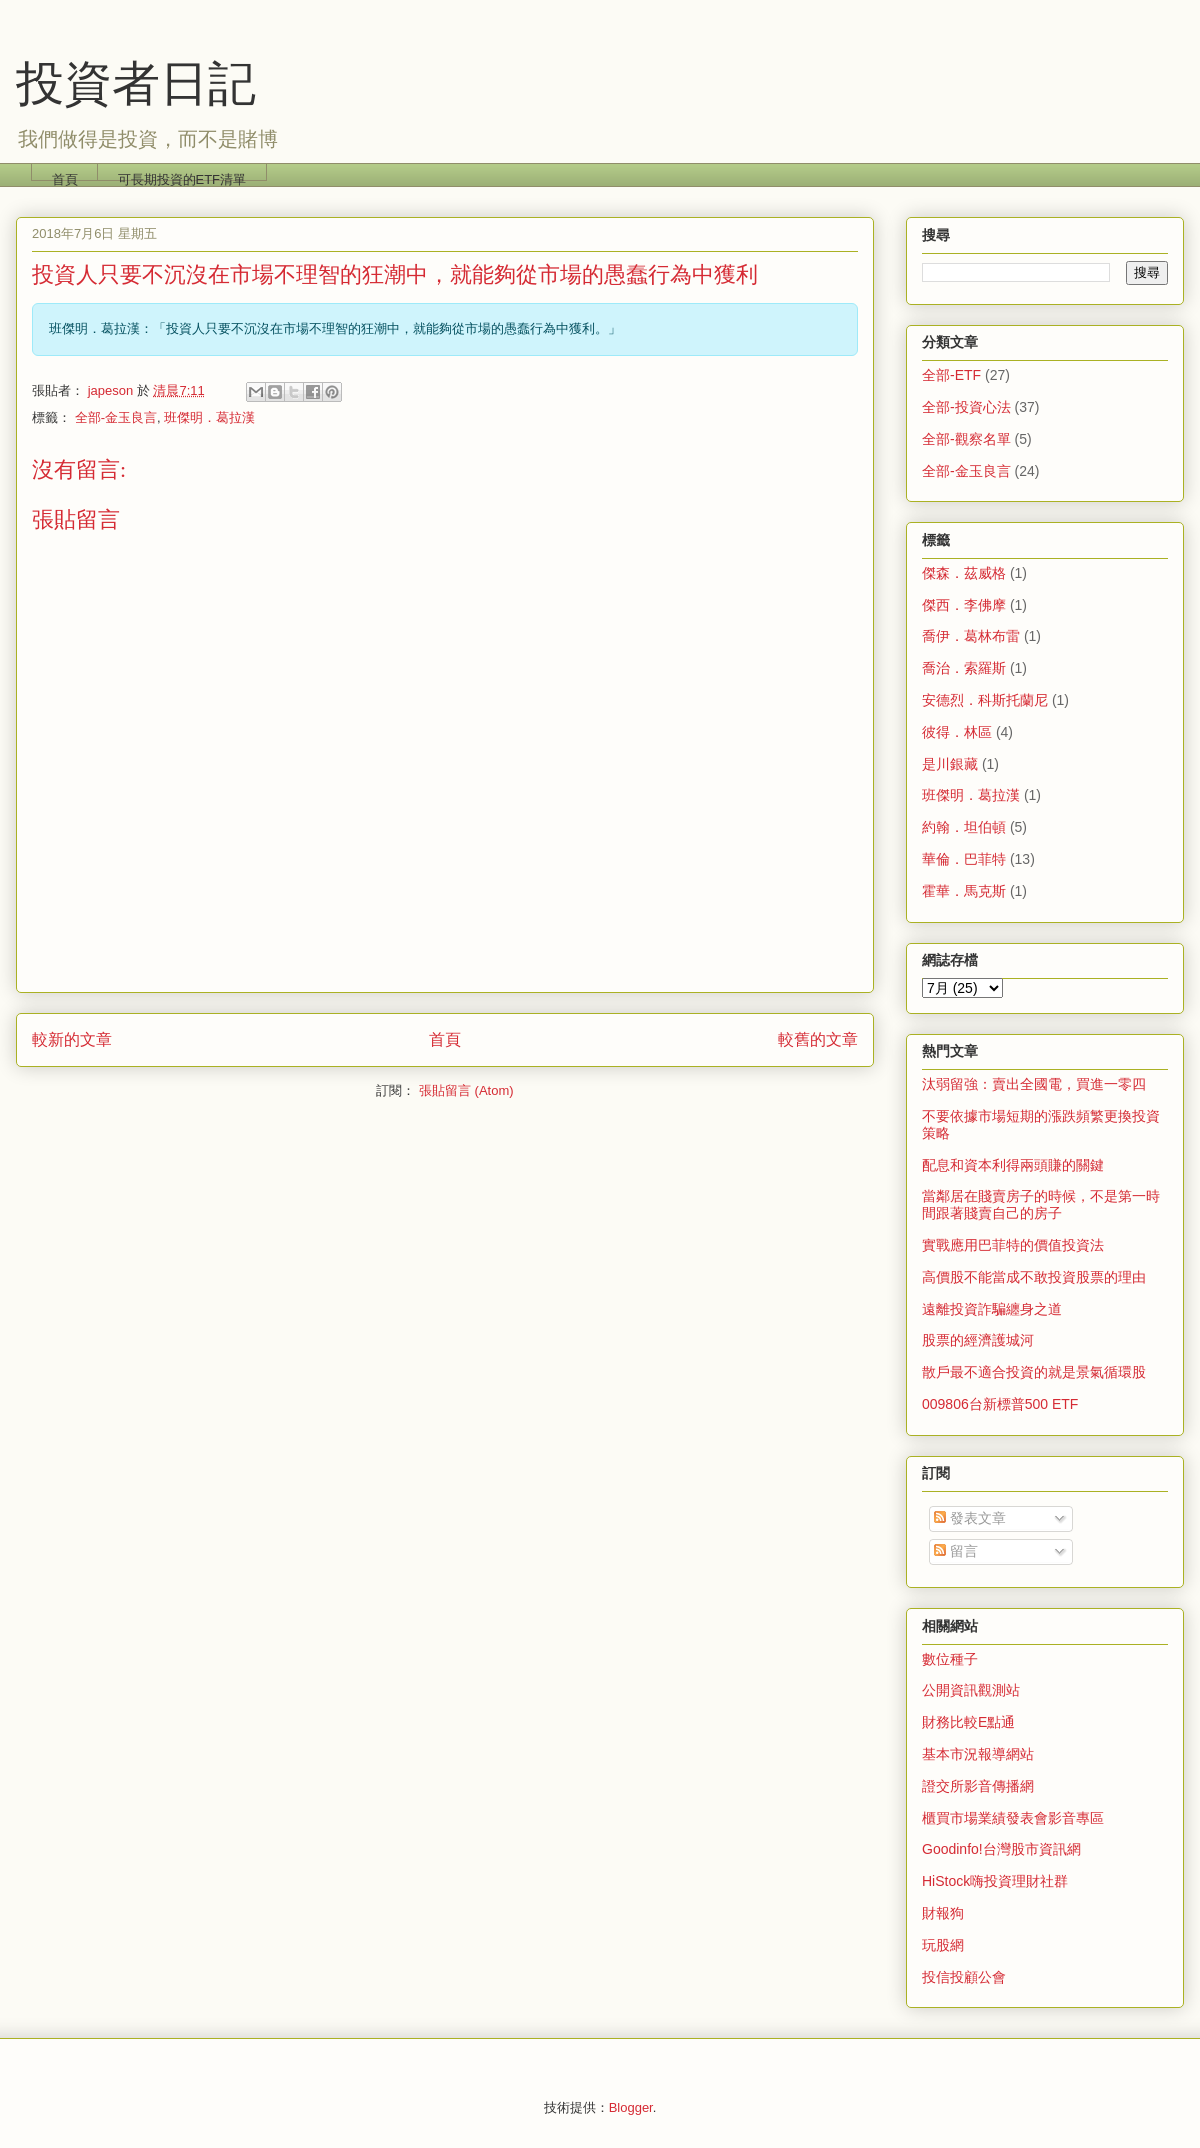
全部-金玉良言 (116, 417)
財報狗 (943, 1913)
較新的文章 (72, 1039)
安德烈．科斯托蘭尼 (985, 700)
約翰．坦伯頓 (964, 827)
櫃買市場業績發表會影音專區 (1013, 1818)
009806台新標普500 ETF (1000, 1404)
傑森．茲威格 (964, 573)
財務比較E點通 (968, 1722)
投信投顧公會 (964, 1977)
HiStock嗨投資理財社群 (995, 1881)
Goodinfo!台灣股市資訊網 (1001, 1849)
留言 (956, 1551)
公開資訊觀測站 (971, 1690)
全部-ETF (951, 375)
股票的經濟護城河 (978, 1340)
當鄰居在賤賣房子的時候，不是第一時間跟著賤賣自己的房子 (1041, 1204)
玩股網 (943, 1945)
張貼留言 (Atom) (466, 1090)
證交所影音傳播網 (978, 1786)
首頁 (65, 176)
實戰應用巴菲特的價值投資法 (1013, 1245)
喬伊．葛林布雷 (971, 636)
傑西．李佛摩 (964, 605)
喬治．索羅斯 (964, 668)
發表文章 (970, 1518)
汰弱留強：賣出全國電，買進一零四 (1034, 1084)
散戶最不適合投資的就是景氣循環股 (1034, 1372)
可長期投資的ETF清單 (182, 176)
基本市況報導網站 (978, 1754)
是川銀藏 (950, 764)
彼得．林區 (957, 732)
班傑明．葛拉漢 (209, 417)
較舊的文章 (818, 1039)
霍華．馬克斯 (964, 891)
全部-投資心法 (966, 407)
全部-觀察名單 (966, 439)
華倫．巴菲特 (964, 859)
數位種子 (950, 1659)
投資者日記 (136, 83)
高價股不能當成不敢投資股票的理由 (1034, 1277)
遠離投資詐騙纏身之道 (992, 1309)
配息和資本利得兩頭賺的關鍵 (1013, 1165)
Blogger (631, 2107)
